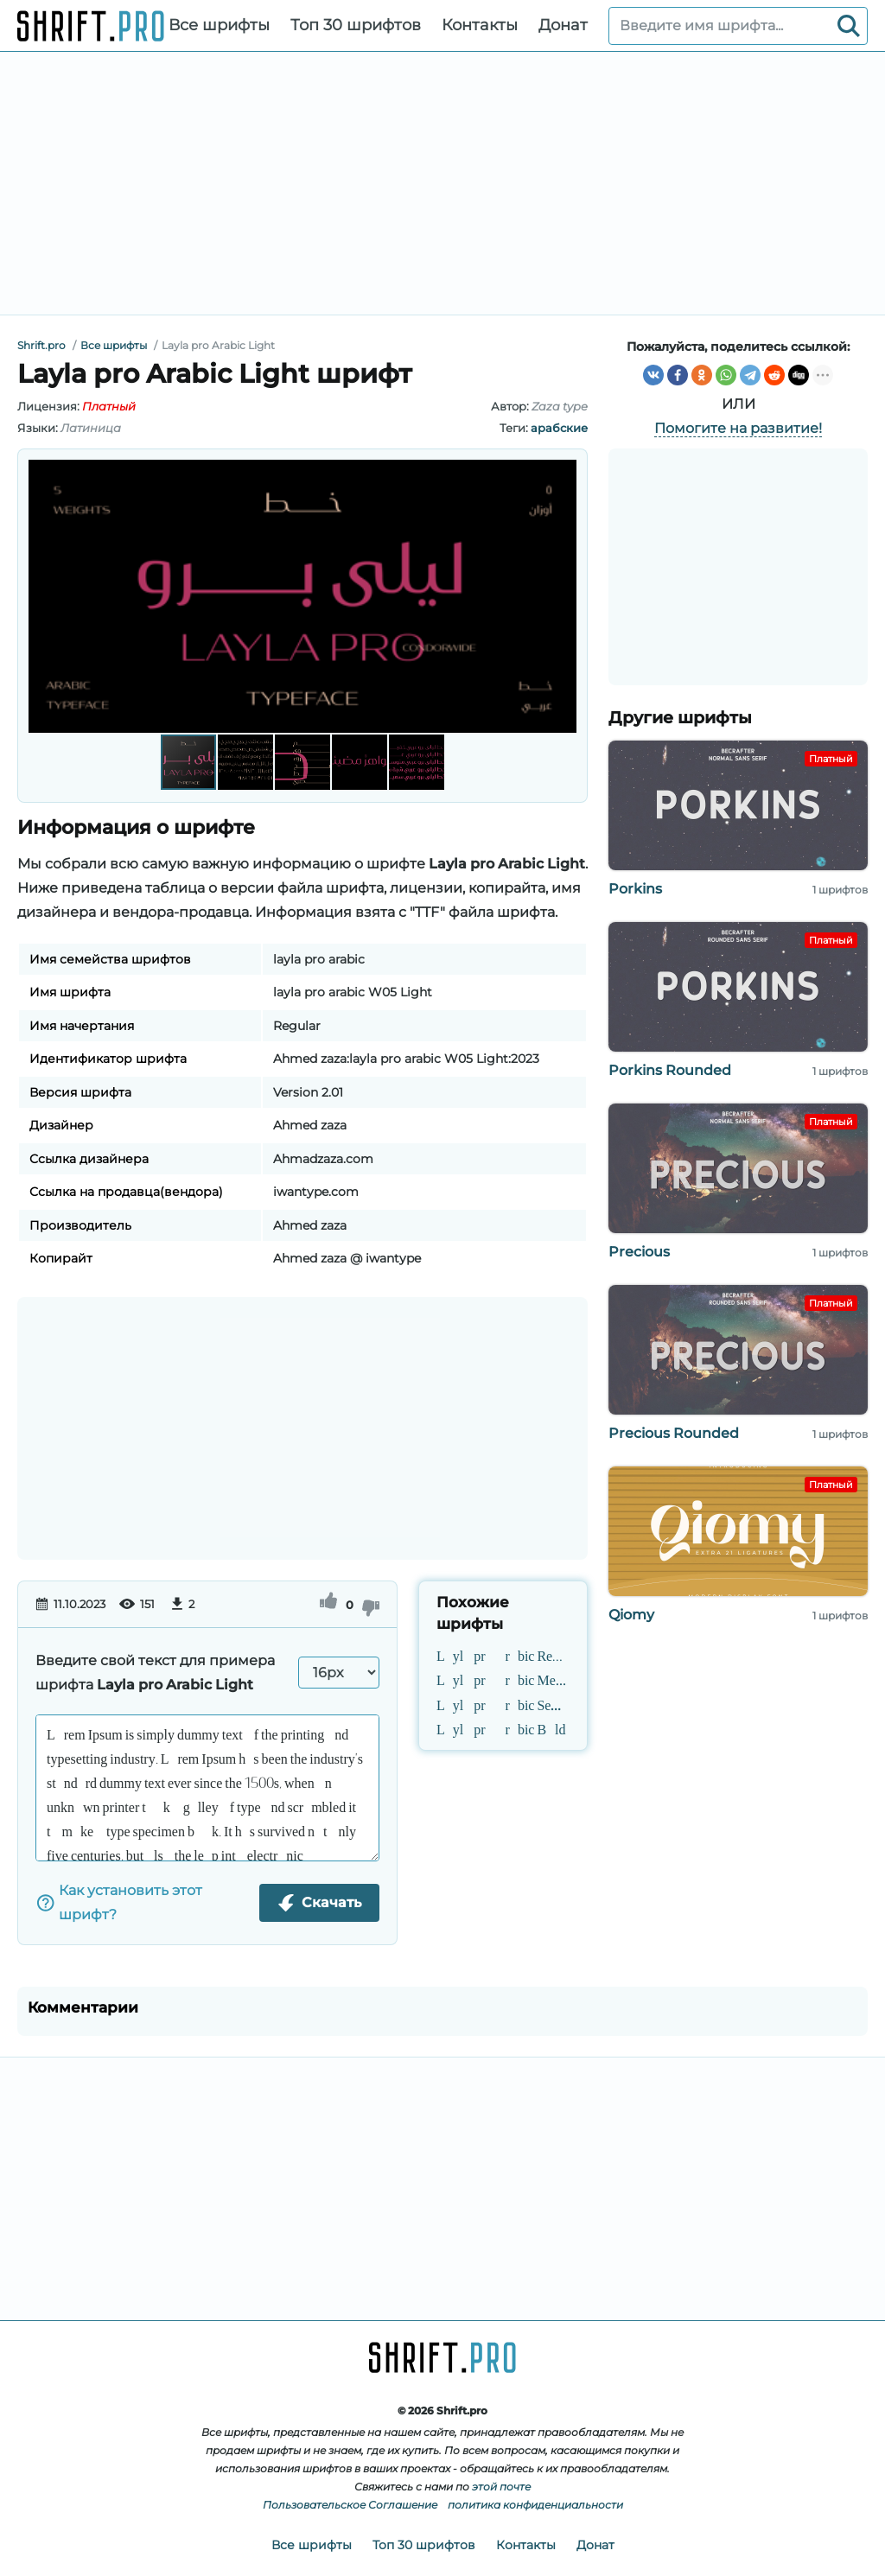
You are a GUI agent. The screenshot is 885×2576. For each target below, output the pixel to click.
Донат (563, 25)
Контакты (480, 25)
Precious (639, 1251)
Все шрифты (219, 25)
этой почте (501, 2486)
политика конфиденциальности (535, 2504)
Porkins (635, 889)
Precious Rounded (673, 1433)
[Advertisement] (442, 183)
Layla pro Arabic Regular (503, 1655)
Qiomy (631, 1614)
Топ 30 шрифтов (355, 25)
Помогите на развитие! (738, 428)
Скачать (319, 1902)
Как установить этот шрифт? (118, 1902)
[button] (561, 596)
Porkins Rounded (669, 1070)
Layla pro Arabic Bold (501, 1727)
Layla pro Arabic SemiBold (503, 1703)
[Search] (849, 26)
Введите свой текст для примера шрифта (155, 1672)
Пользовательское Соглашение (350, 2504)
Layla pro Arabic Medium (503, 1679)
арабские (559, 428)
